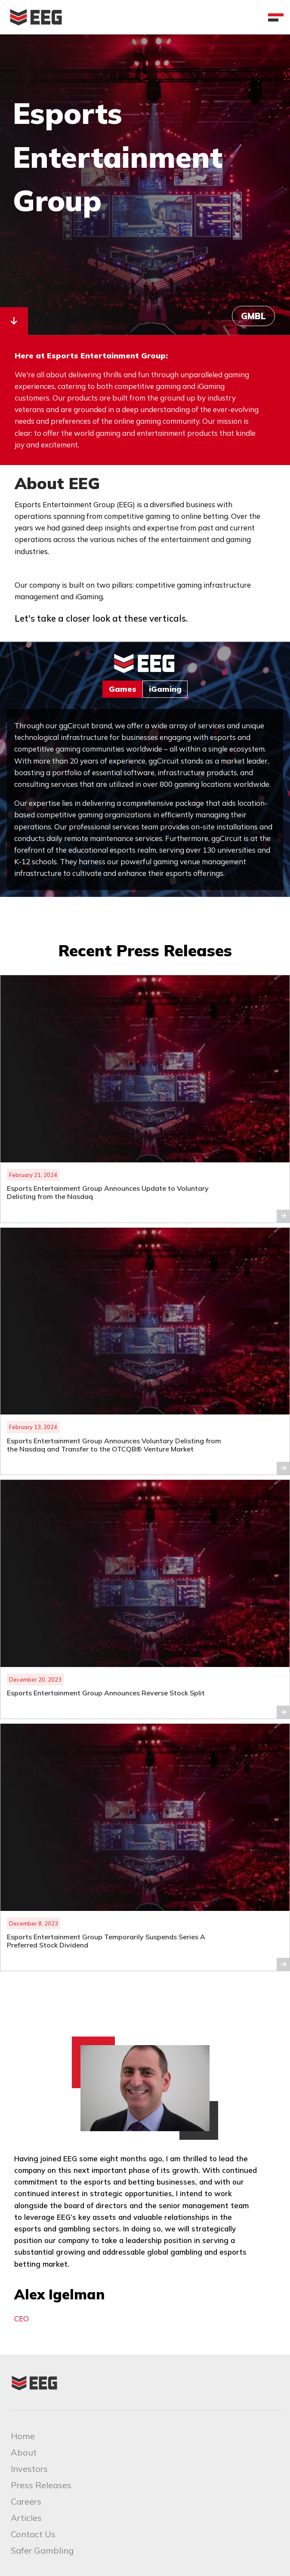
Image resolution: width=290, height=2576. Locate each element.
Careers (26, 2501)
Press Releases (41, 2485)
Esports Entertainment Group (117, 156)
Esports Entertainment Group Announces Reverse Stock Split (107, 1693)
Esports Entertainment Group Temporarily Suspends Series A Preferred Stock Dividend (106, 1940)
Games (122, 689)
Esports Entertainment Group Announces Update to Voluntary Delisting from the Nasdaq (108, 1192)
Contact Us (33, 2534)
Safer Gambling (42, 2550)
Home (23, 2436)
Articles (26, 2517)
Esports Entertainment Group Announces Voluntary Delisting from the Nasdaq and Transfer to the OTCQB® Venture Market (114, 1444)
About (24, 2452)
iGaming (165, 689)
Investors (29, 2468)
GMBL (253, 316)
